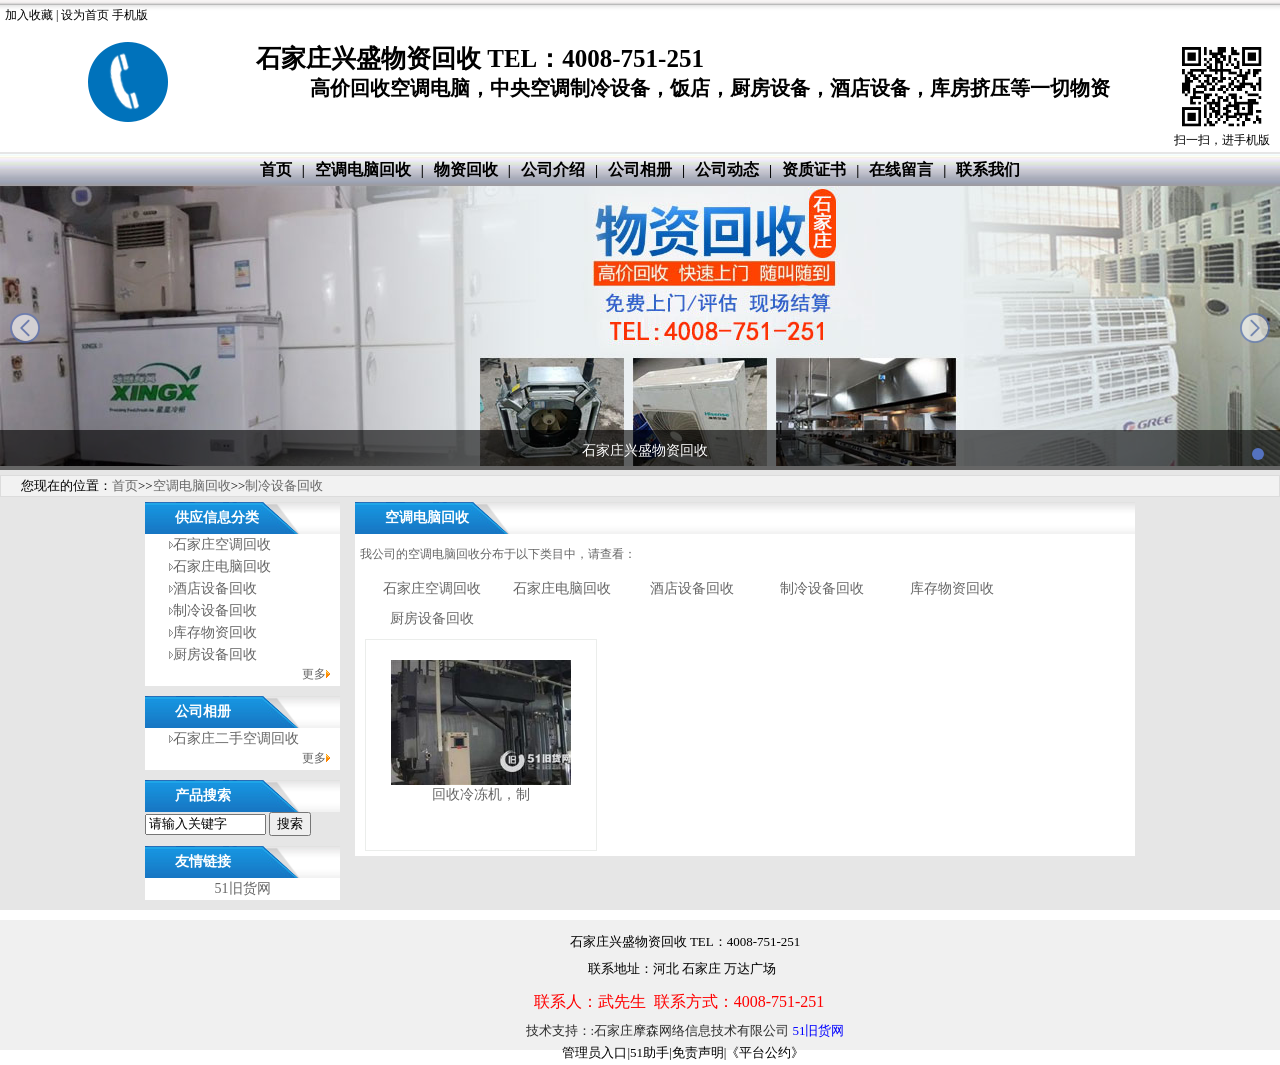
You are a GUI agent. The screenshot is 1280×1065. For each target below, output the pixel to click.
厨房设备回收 (215, 654)
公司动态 (727, 169)
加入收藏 (29, 15)
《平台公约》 (765, 1052)
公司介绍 (553, 169)
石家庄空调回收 (222, 544)
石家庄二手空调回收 (236, 738)
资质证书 (814, 169)
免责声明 (698, 1052)
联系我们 (988, 169)
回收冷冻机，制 (481, 794)
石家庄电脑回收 (222, 566)
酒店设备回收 (215, 588)
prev (25, 328)
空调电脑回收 (363, 169)
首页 (276, 169)
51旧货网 (243, 888)
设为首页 (85, 15)
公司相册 (640, 169)
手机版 (130, 15)
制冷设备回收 (284, 485)
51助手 (649, 1052)
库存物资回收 (215, 632)
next (1255, 328)
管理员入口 (594, 1052)
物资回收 (466, 169)
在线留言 (901, 169)
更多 (314, 674)
